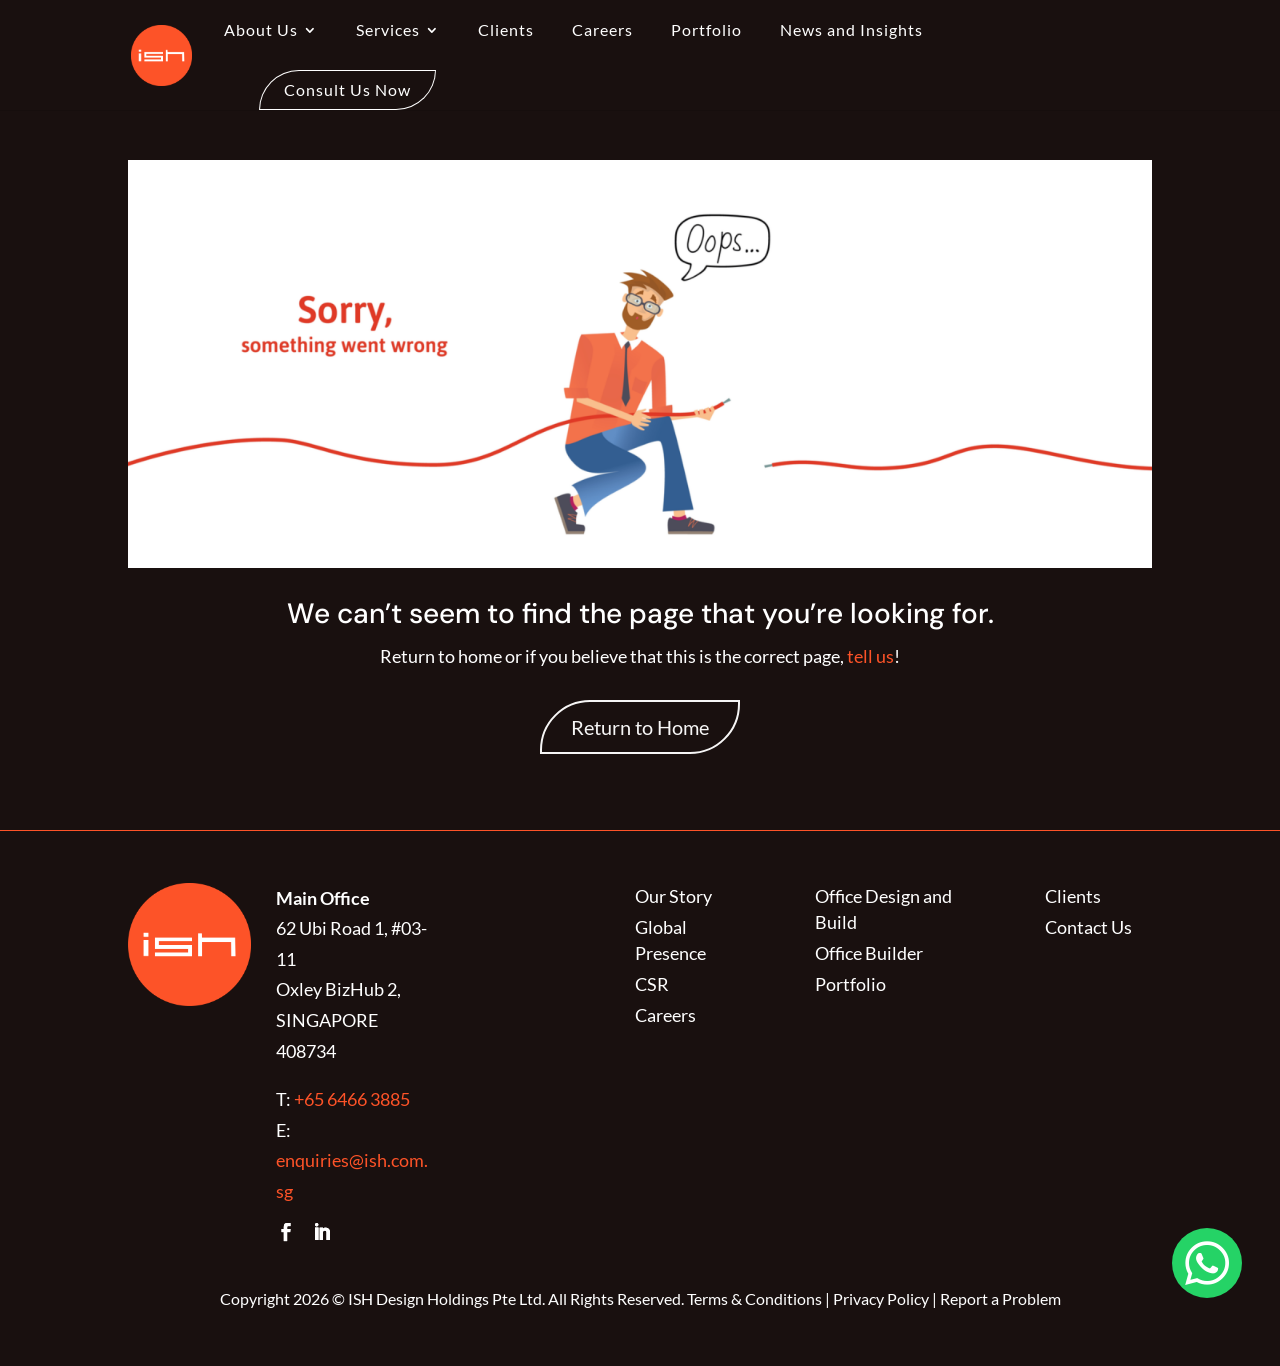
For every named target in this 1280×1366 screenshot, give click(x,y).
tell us (869, 656)
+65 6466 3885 (352, 1099)
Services (388, 31)
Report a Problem (1000, 1298)
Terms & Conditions (754, 1298)
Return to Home (640, 727)
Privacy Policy (881, 1298)
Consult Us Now (347, 89)
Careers (602, 31)
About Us (261, 31)
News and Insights (851, 31)
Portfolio (706, 31)
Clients (506, 31)
